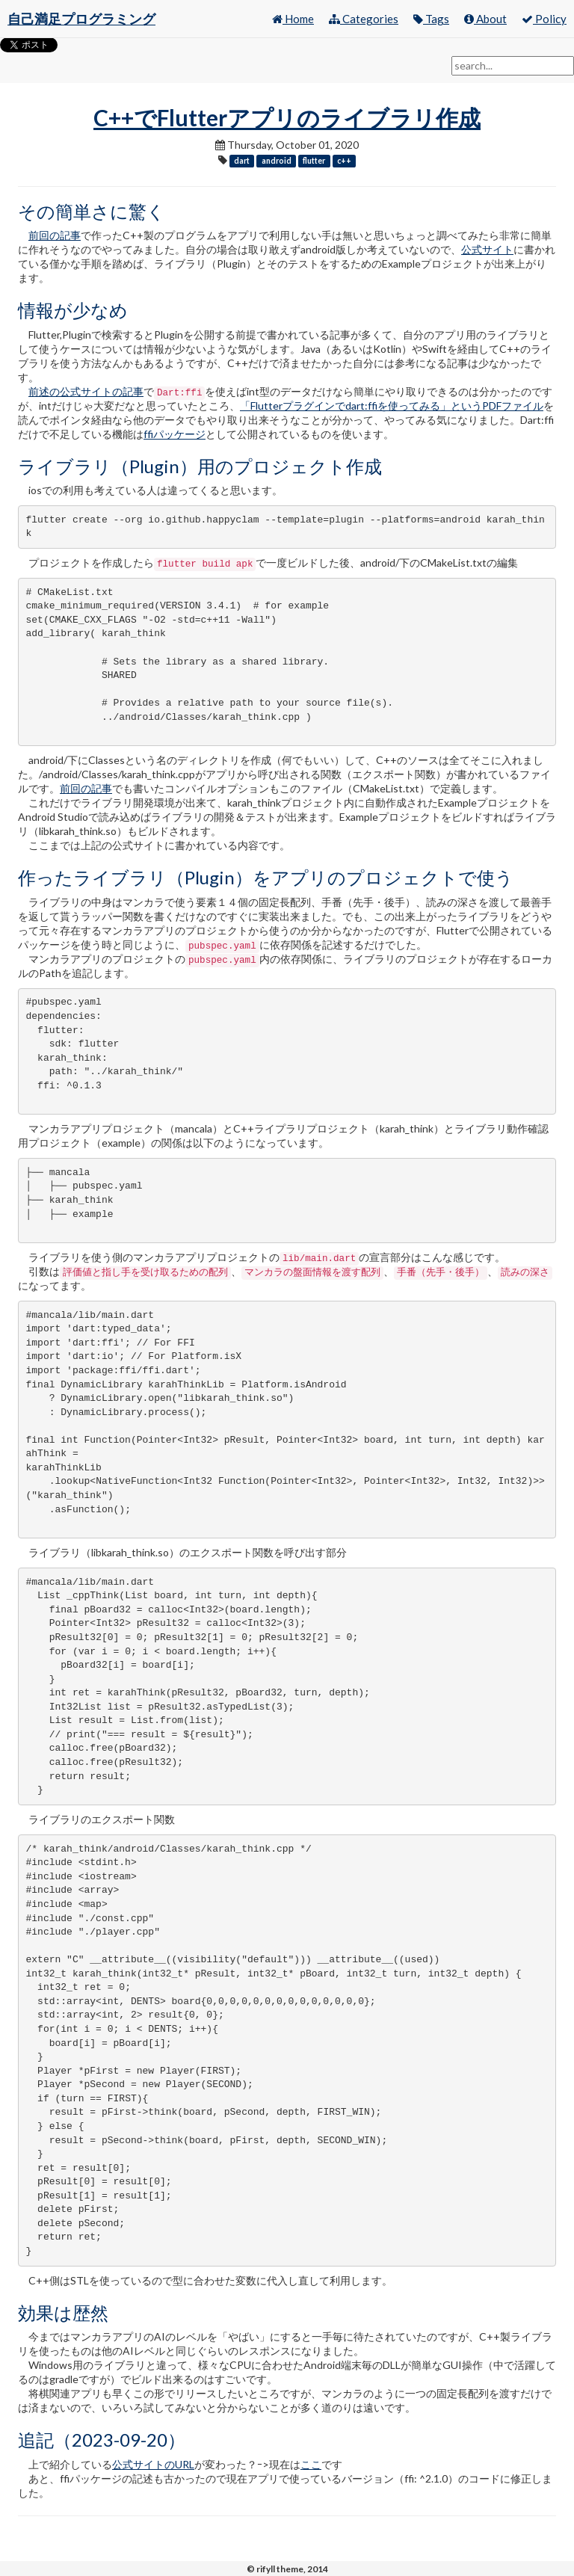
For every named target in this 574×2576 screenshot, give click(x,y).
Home (293, 18)
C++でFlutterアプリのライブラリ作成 (287, 117)
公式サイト (487, 249)
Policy (544, 18)
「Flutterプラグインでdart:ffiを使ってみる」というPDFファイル (391, 405)
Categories (363, 18)
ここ (310, 2464)
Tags (431, 18)
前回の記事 (54, 235)
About (485, 18)
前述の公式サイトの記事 (86, 391)
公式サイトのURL (153, 2464)
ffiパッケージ (175, 434)
